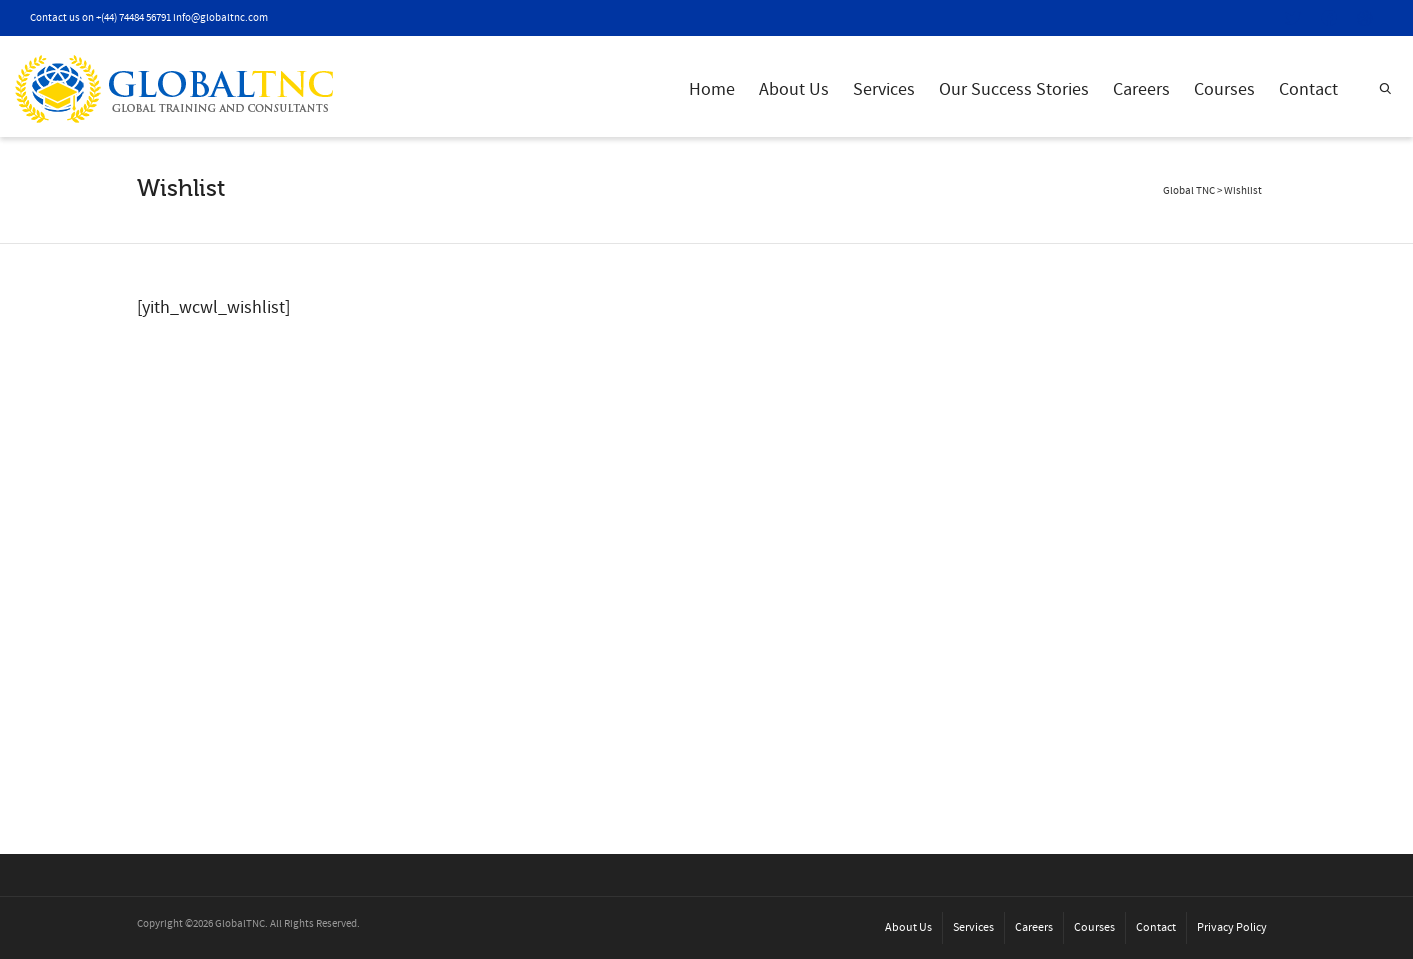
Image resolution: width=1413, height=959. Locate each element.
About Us (794, 89)
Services (884, 89)
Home (712, 89)
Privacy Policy (1232, 927)
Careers (1141, 89)
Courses (1224, 89)
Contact (1308, 89)
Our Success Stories (1014, 89)
